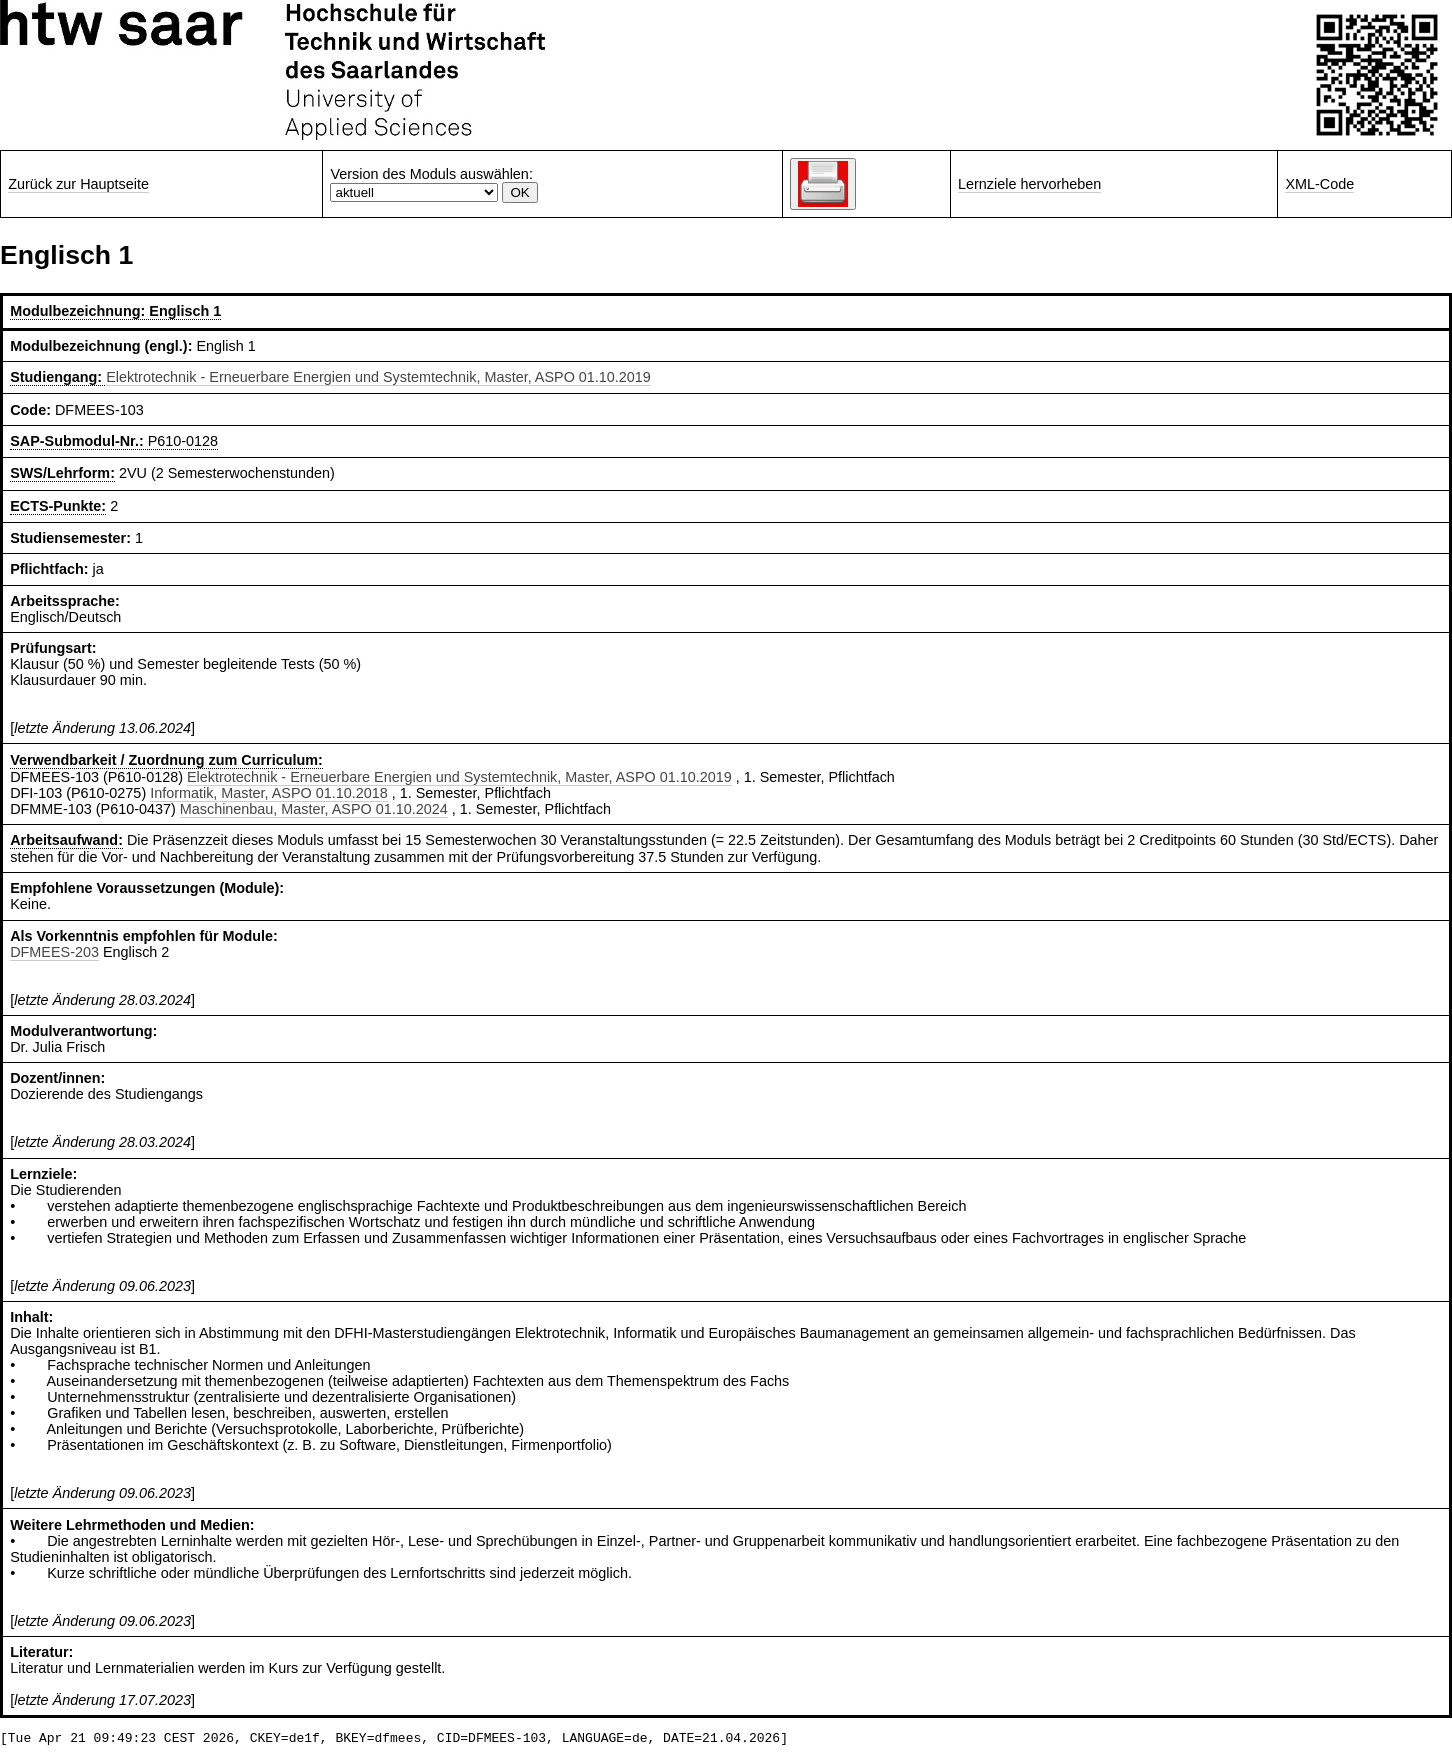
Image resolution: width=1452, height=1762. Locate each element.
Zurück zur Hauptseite (78, 184)
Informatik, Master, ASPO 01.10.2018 (269, 793)
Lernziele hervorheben (1029, 184)
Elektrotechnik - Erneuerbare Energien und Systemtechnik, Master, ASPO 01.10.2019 (378, 377)
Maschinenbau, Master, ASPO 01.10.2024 (314, 809)
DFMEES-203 (54, 952)
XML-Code (1319, 184)
